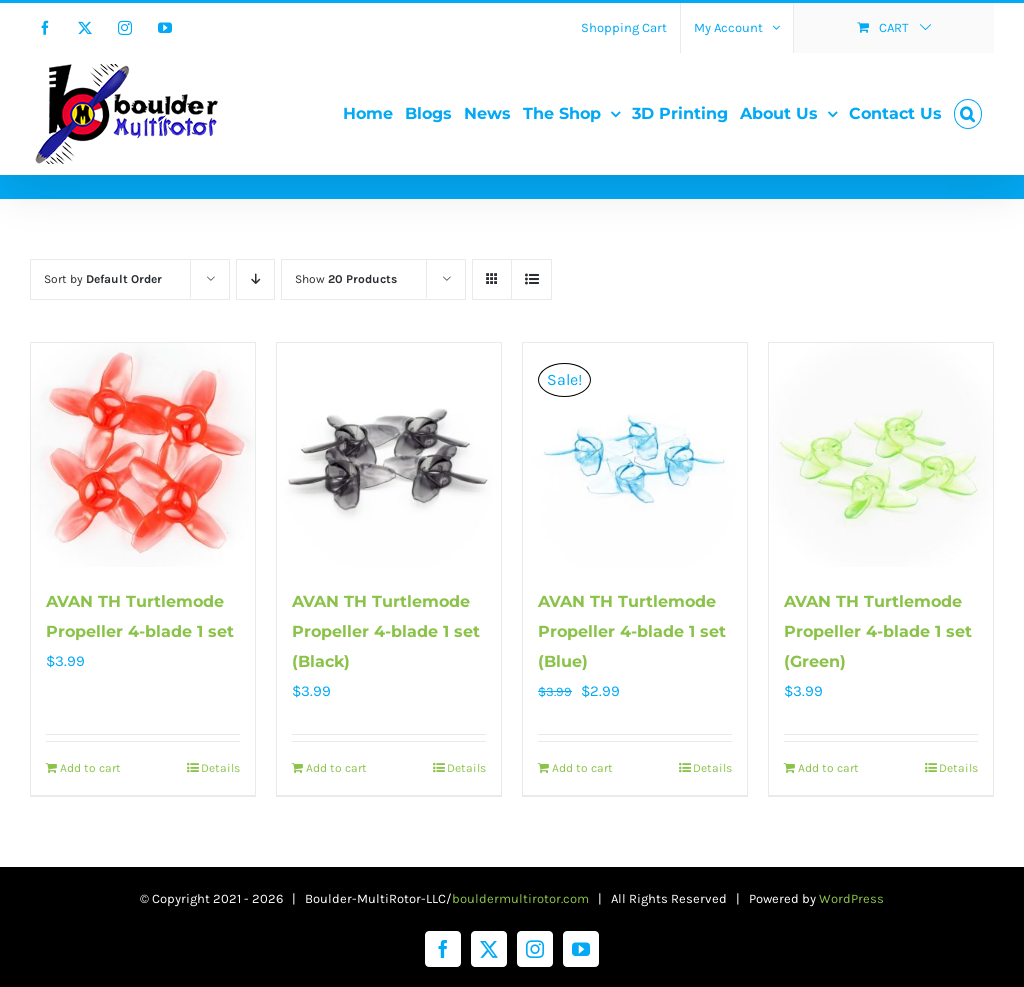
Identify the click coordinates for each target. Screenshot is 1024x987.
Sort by (103, 279)
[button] (968, 114)
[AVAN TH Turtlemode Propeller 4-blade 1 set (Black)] (389, 455)
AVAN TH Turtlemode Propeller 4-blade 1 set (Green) (878, 631)
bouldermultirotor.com (520, 898)
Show (346, 279)
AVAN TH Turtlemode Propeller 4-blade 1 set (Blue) (632, 631)
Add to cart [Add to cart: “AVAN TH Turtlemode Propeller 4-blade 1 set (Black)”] (336, 768)
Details (220, 768)
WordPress (851, 898)
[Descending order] (255, 279)
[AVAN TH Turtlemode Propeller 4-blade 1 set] (143, 455)
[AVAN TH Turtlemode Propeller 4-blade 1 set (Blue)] (635, 455)
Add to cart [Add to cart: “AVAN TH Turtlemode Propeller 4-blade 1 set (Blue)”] (582, 768)
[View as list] (531, 279)
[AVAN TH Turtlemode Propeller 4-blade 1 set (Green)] (881, 455)
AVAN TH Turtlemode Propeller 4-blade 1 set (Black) (386, 631)
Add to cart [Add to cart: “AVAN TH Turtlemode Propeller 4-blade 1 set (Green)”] (828, 768)
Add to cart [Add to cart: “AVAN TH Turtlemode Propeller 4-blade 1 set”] (90, 768)
